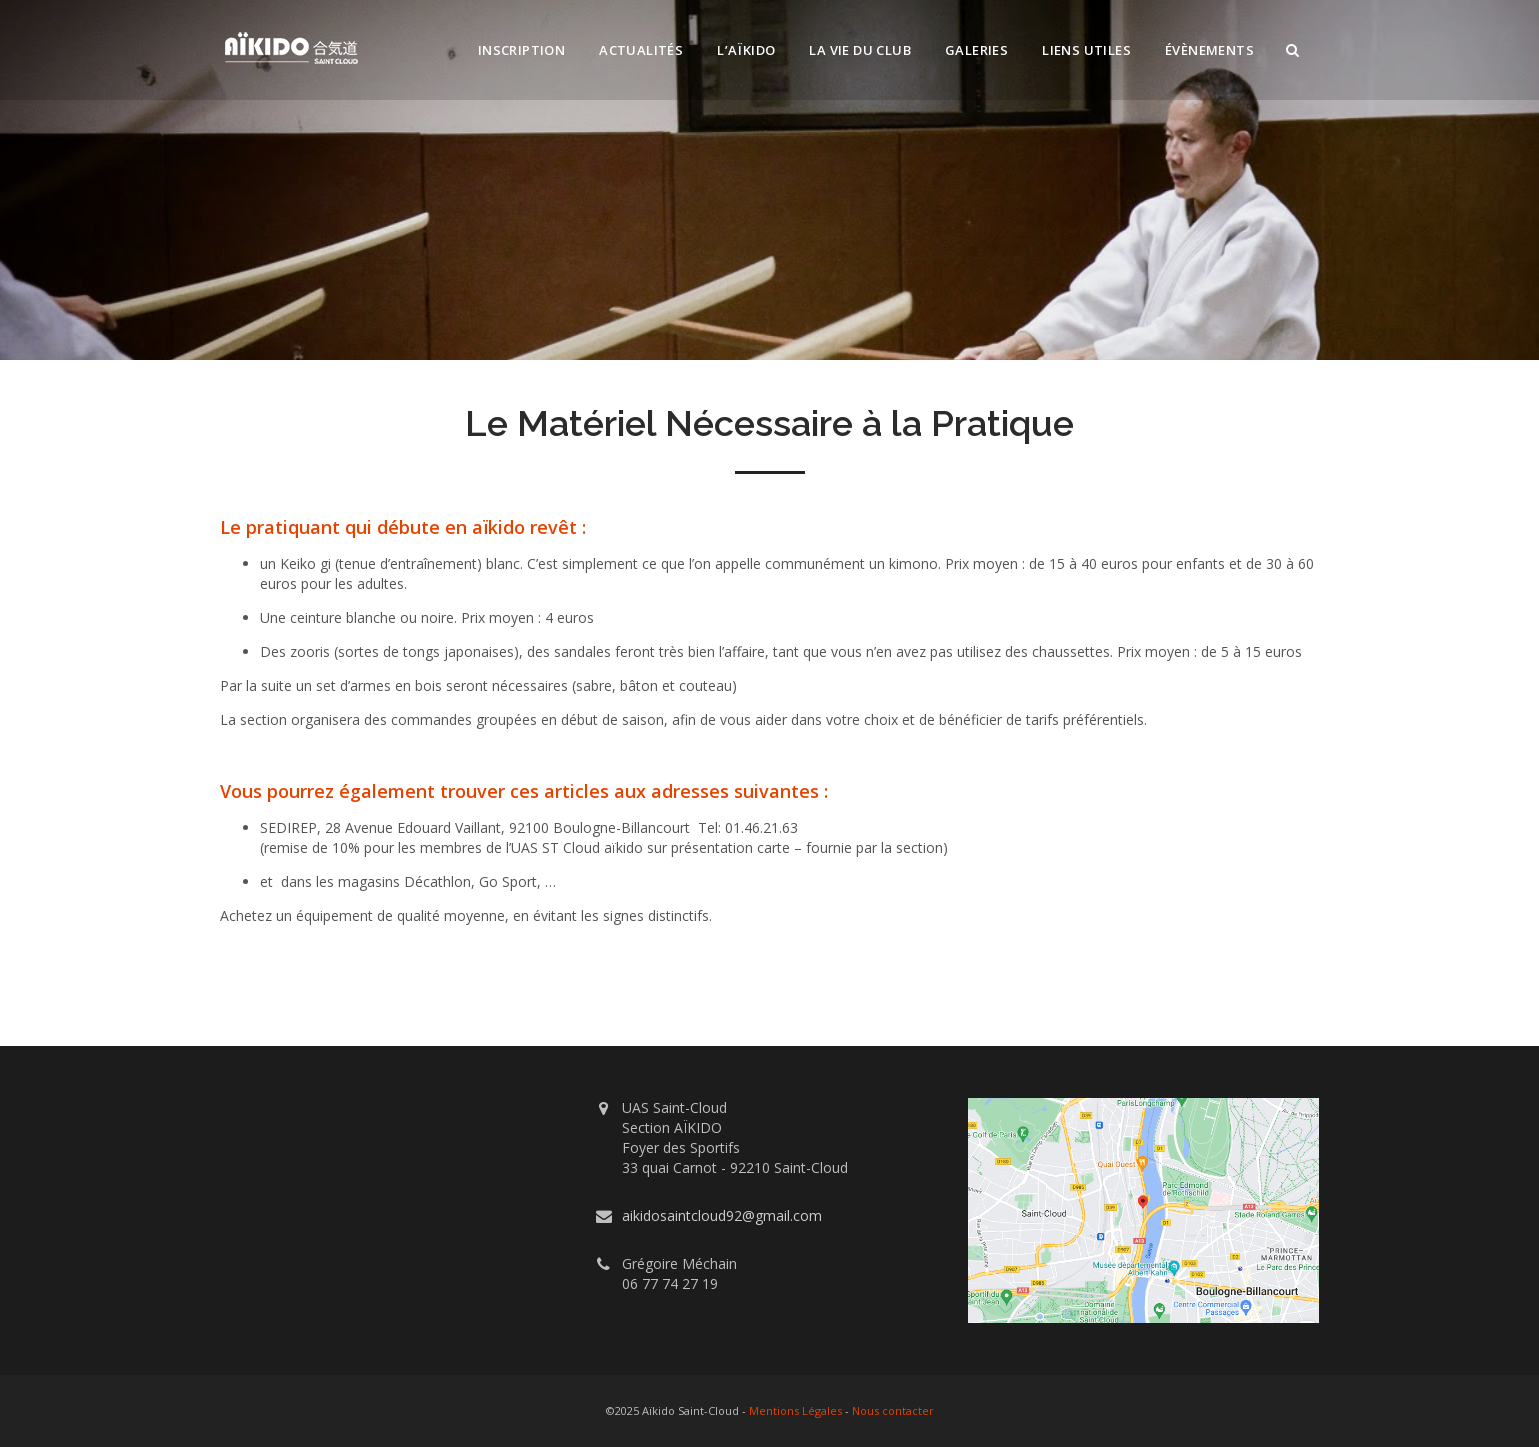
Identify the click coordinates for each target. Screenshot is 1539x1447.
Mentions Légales (795, 1410)
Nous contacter (893, 1410)
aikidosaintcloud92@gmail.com (722, 1215)
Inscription (521, 50)
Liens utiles (1086, 50)
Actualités (641, 50)
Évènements (1209, 50)
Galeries (976, 50)
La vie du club (860, 50)
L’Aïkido (746, 50)
